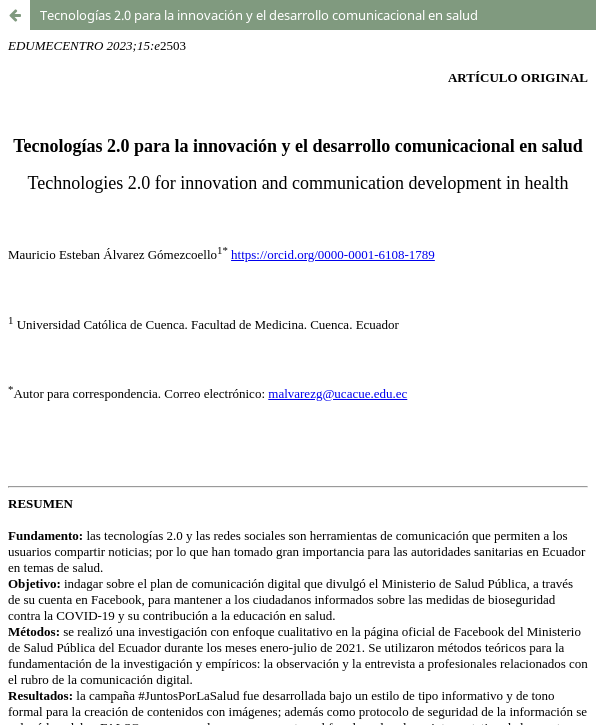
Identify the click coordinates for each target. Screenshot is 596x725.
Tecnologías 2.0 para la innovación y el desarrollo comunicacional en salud (259, 15)
